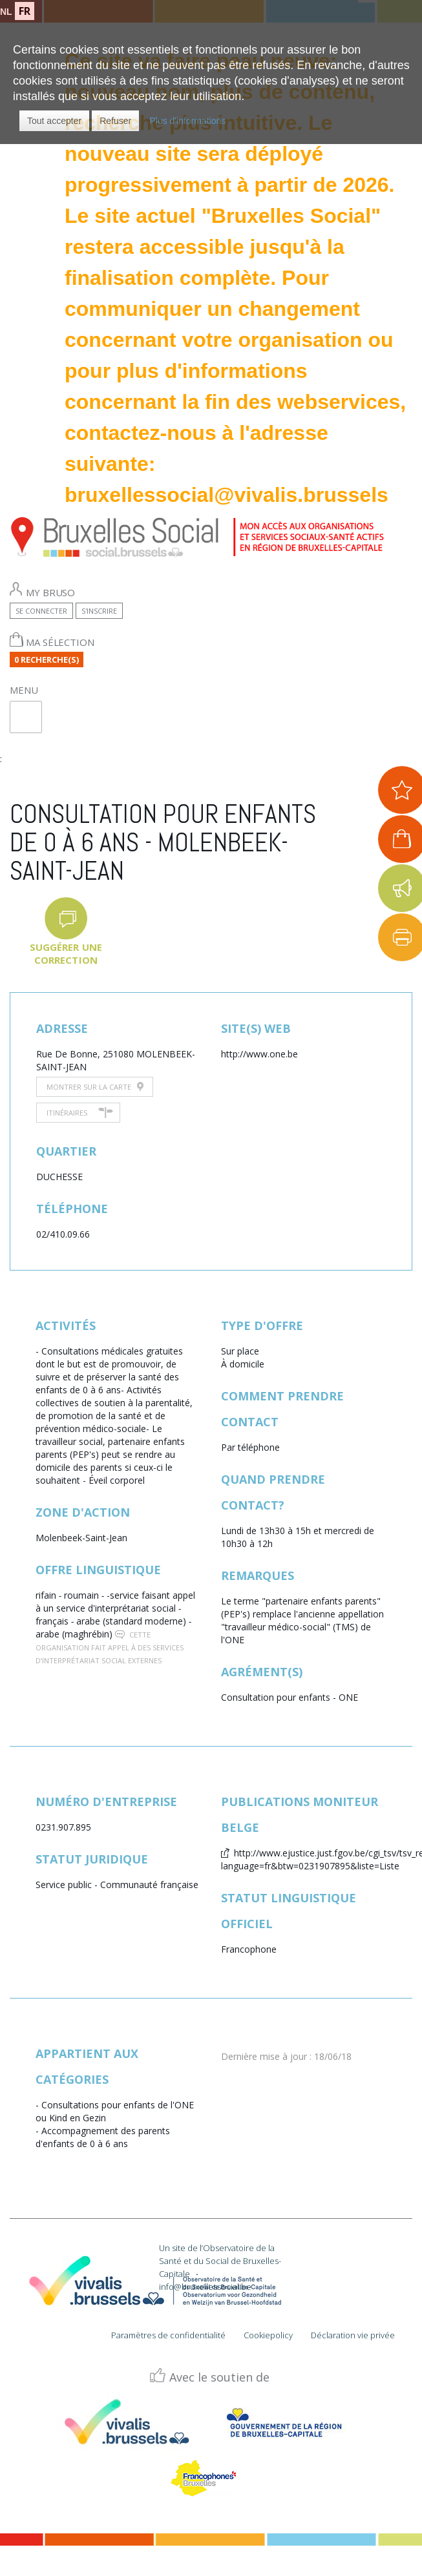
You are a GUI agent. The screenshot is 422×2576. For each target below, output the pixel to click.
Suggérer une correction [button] (66, 953)
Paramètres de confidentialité (168, 2335)
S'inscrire (99, 611)
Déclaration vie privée (353, 2335)
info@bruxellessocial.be (205, 2286)
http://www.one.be (259, 1054)
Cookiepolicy (268, 2335)
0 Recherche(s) (46, 659)
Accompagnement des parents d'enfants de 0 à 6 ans (103, 2137)
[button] (54, 120)
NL (6, 11)
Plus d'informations (187, 121)
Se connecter (41, 611)
